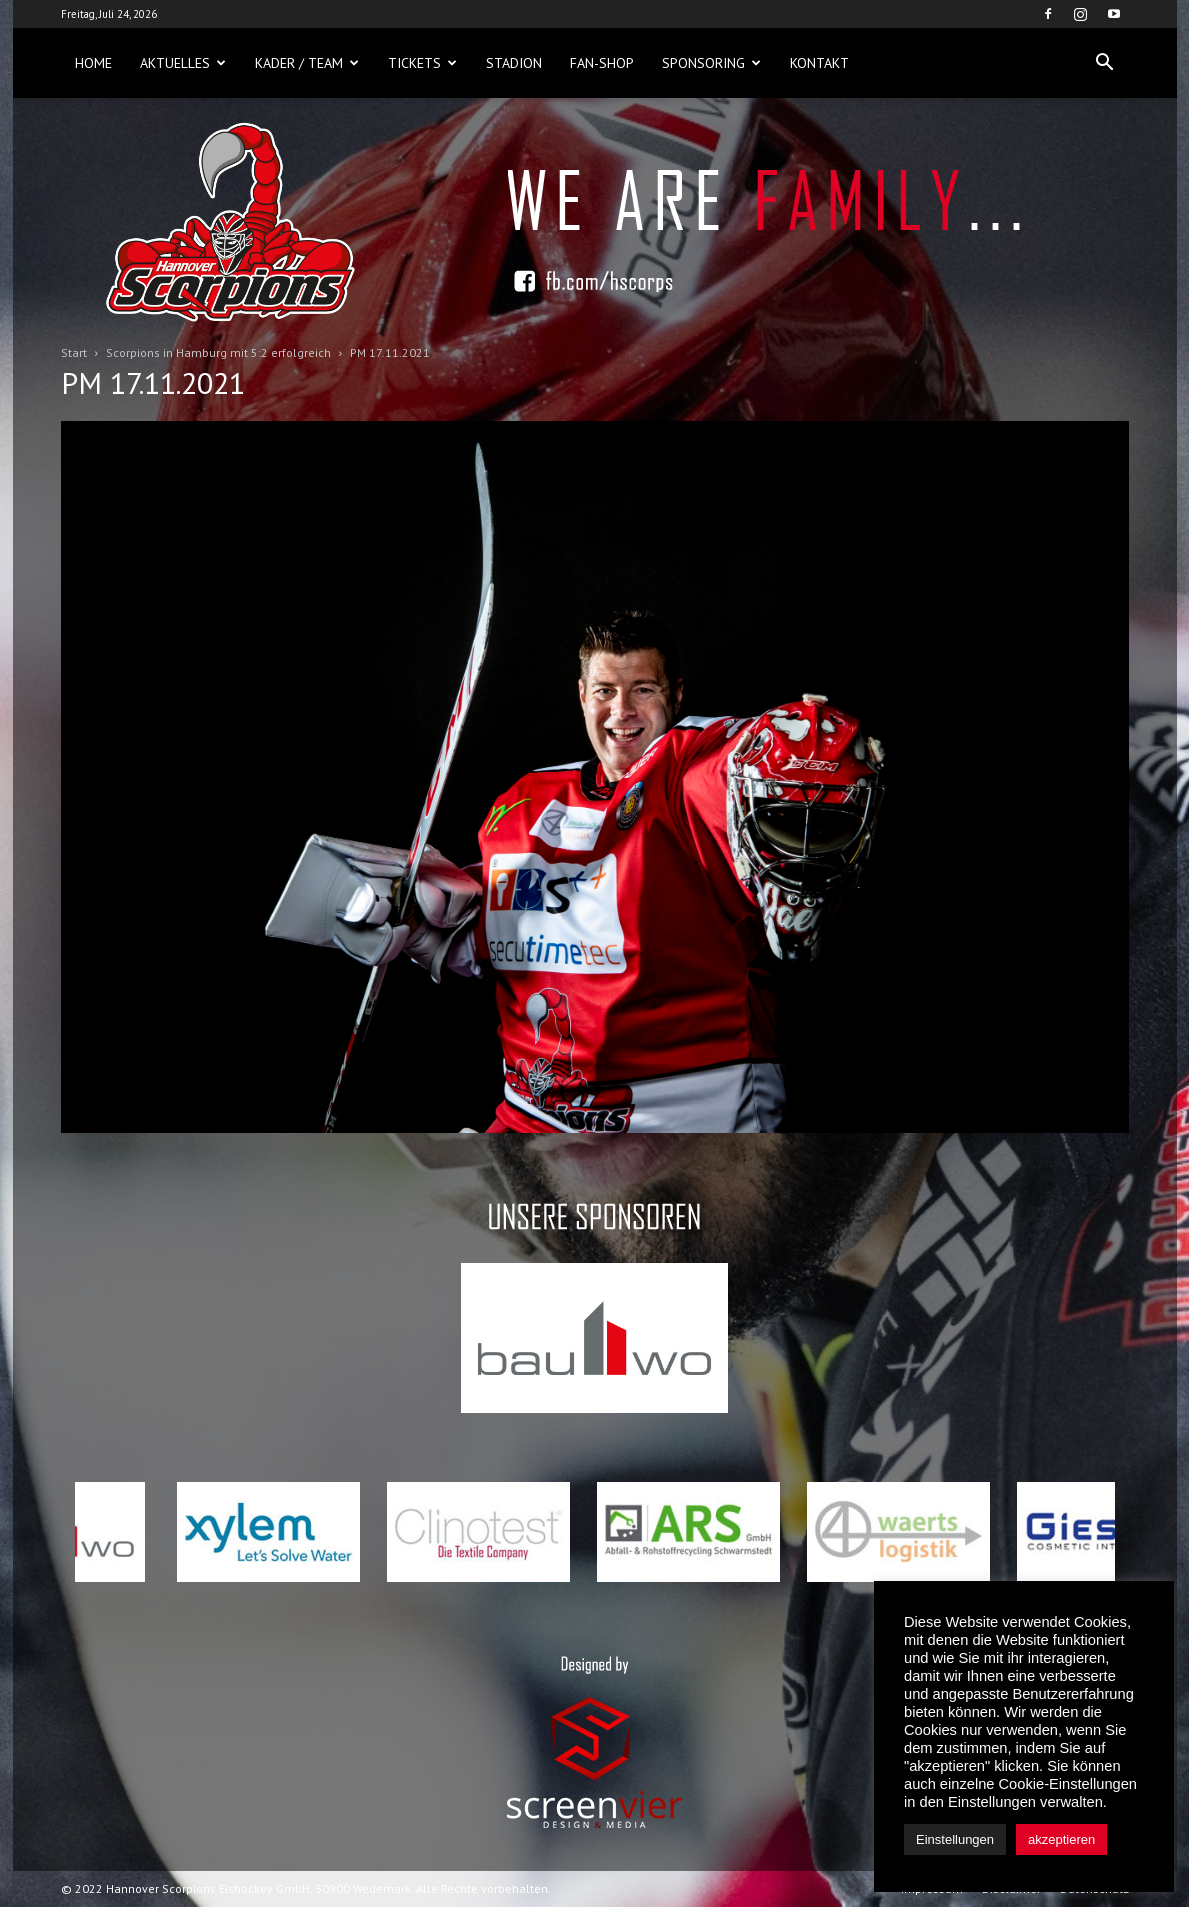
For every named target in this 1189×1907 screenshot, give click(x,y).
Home (93, 63)
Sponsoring (711, 63)
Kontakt (819, 63)
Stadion (514, 63)
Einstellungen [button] (955, 1839)
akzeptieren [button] (1061, 1839)
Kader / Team (307, 63)
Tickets (422, 63)
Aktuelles (183, 63)
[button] (1105, 63)
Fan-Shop (602, 63)
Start (74, 352)
